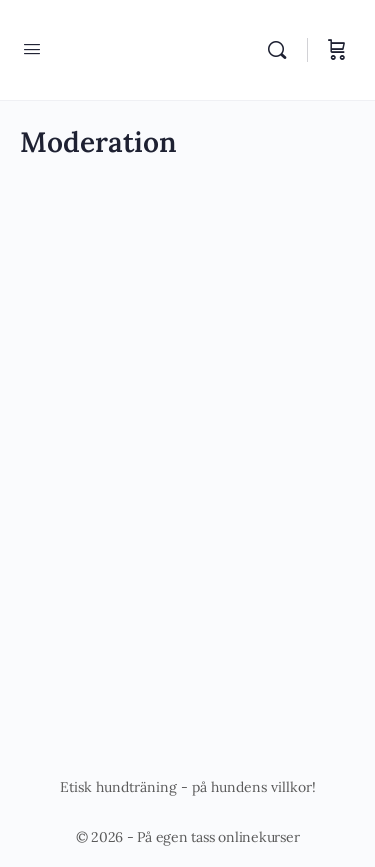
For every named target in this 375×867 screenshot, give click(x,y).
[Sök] (282, 50)
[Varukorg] (337, 50)
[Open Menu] (32, 48)
